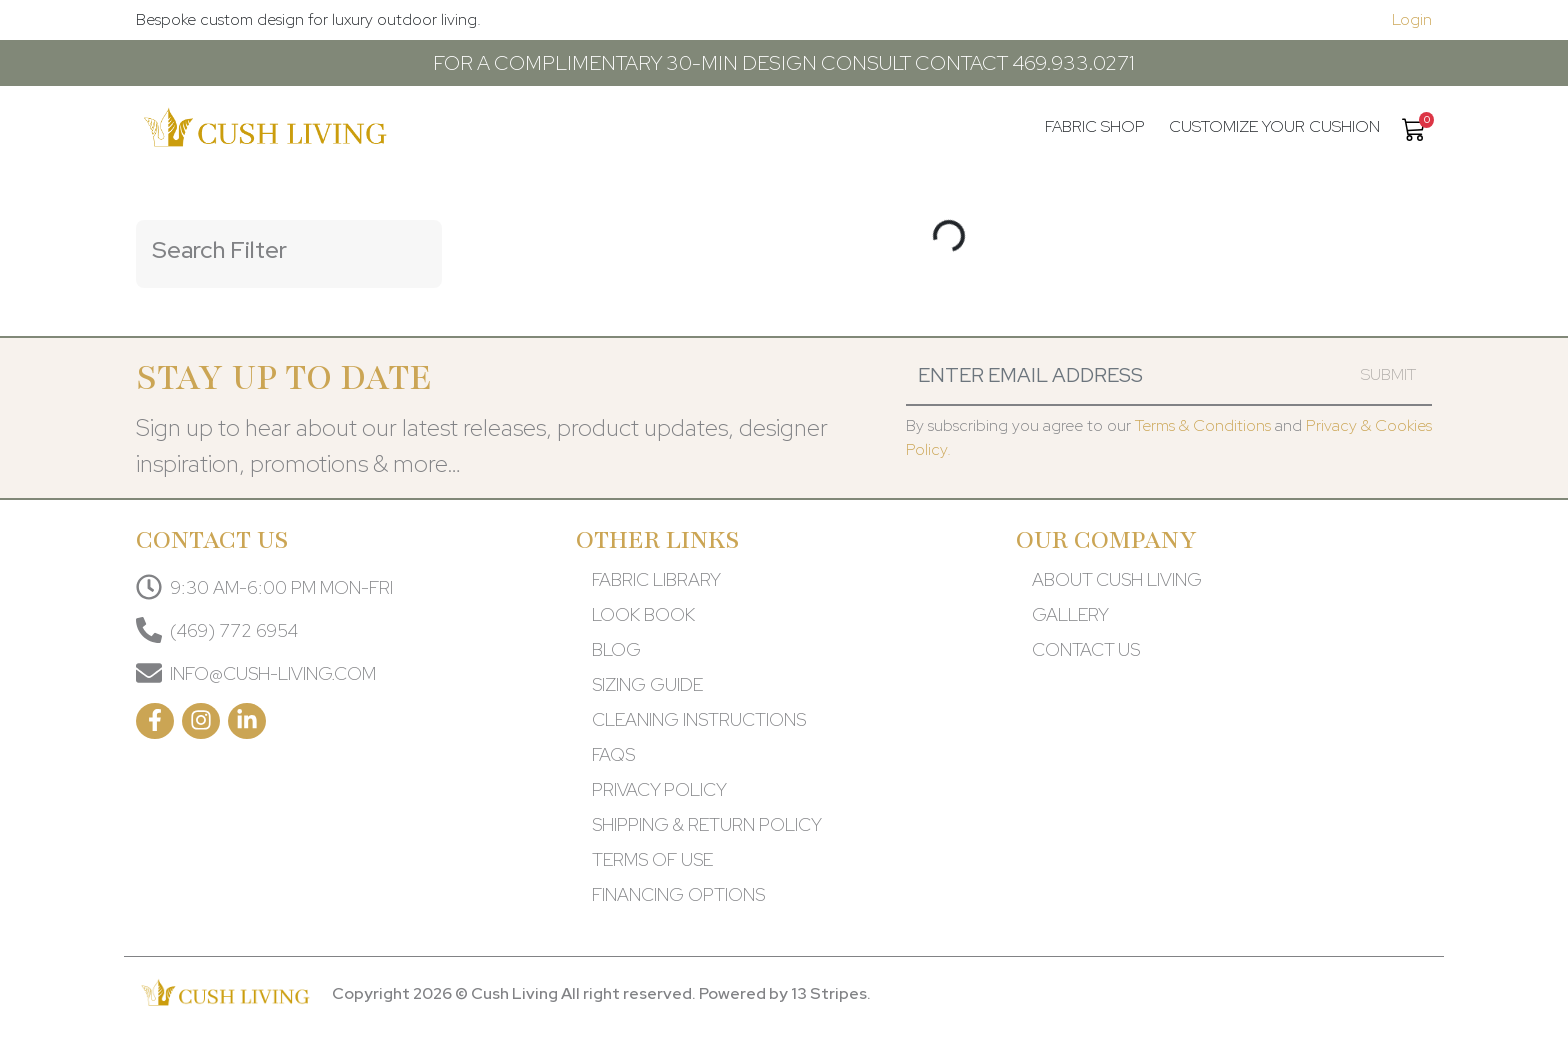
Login (1412, 19)
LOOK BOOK (643, 614)
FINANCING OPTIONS (678, 894)
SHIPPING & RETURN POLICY (707, 824)
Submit (1388, 374)
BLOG (616, 649)
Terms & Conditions (1203, 425)
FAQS (613, 754)
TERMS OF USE (652, 859)
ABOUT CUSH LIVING (1117, 579)
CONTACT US (1086, 649)
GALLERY (1070, 614)
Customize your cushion (1274, 126)
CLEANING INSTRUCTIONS (699, 719)
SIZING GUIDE (647, 684)
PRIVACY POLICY (659, 789)
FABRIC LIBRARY (656, 579)
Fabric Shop (1095, 126)
